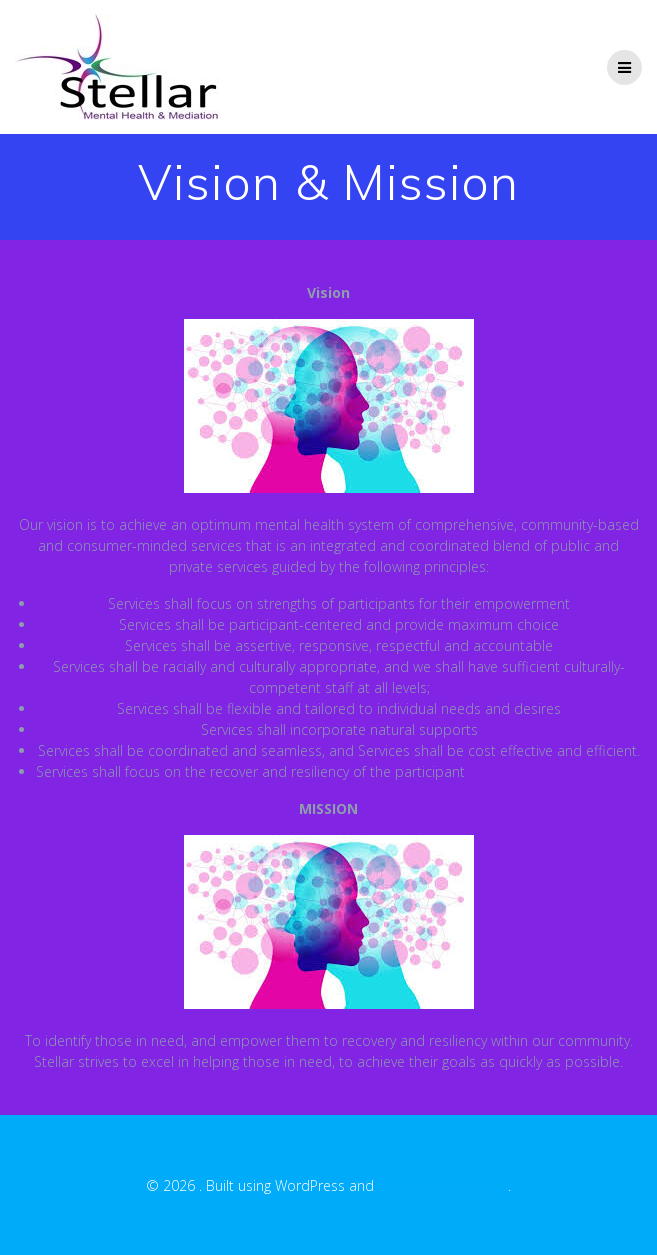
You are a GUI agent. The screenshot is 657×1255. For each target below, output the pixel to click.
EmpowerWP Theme (443, 1185)
